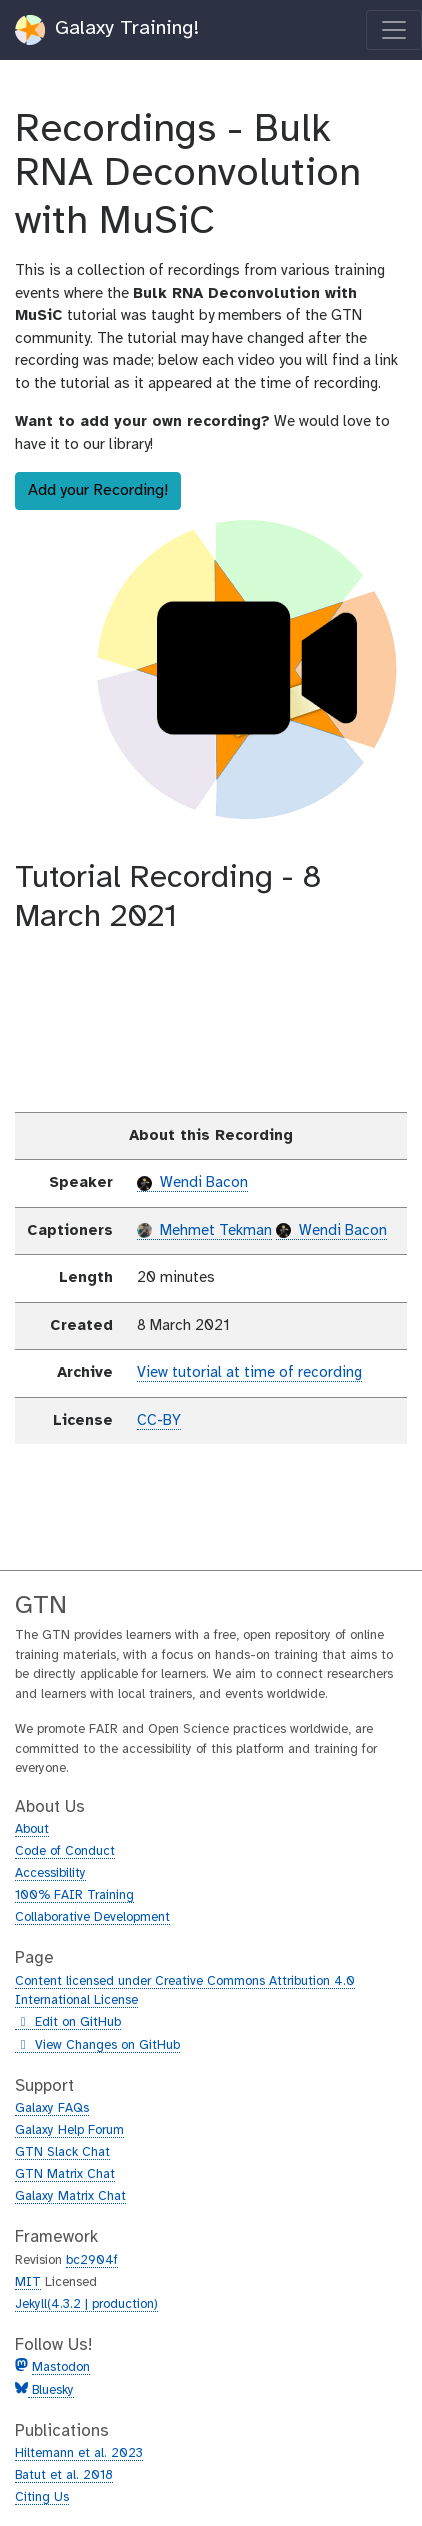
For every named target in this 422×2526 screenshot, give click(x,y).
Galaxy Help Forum (69, 2130)
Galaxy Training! (107, 30)
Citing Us (42, 2497)
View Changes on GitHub (97, 2046)
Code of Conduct (65, 1851)
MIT (28, 2282)
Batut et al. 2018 (64, 2475)
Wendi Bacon (192, 1183)
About (32, 1829)
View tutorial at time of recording (249, 1373)
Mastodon (61, 2367)
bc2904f (92, 2260)
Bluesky (51, 2390)
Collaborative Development (92, 1917)
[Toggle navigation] (394, 30)
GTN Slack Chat (62, 2152)
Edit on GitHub (68, 2023)
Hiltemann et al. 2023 (79, 2453)
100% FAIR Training (74, 1895)
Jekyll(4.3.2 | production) (86, 2304)
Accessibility (50, 1873)
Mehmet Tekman (204, 1231)
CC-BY (159, 1421)
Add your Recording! (98, 490)
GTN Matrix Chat (65, 2174)
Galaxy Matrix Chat (70, 2196)
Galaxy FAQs (52, 2108)
